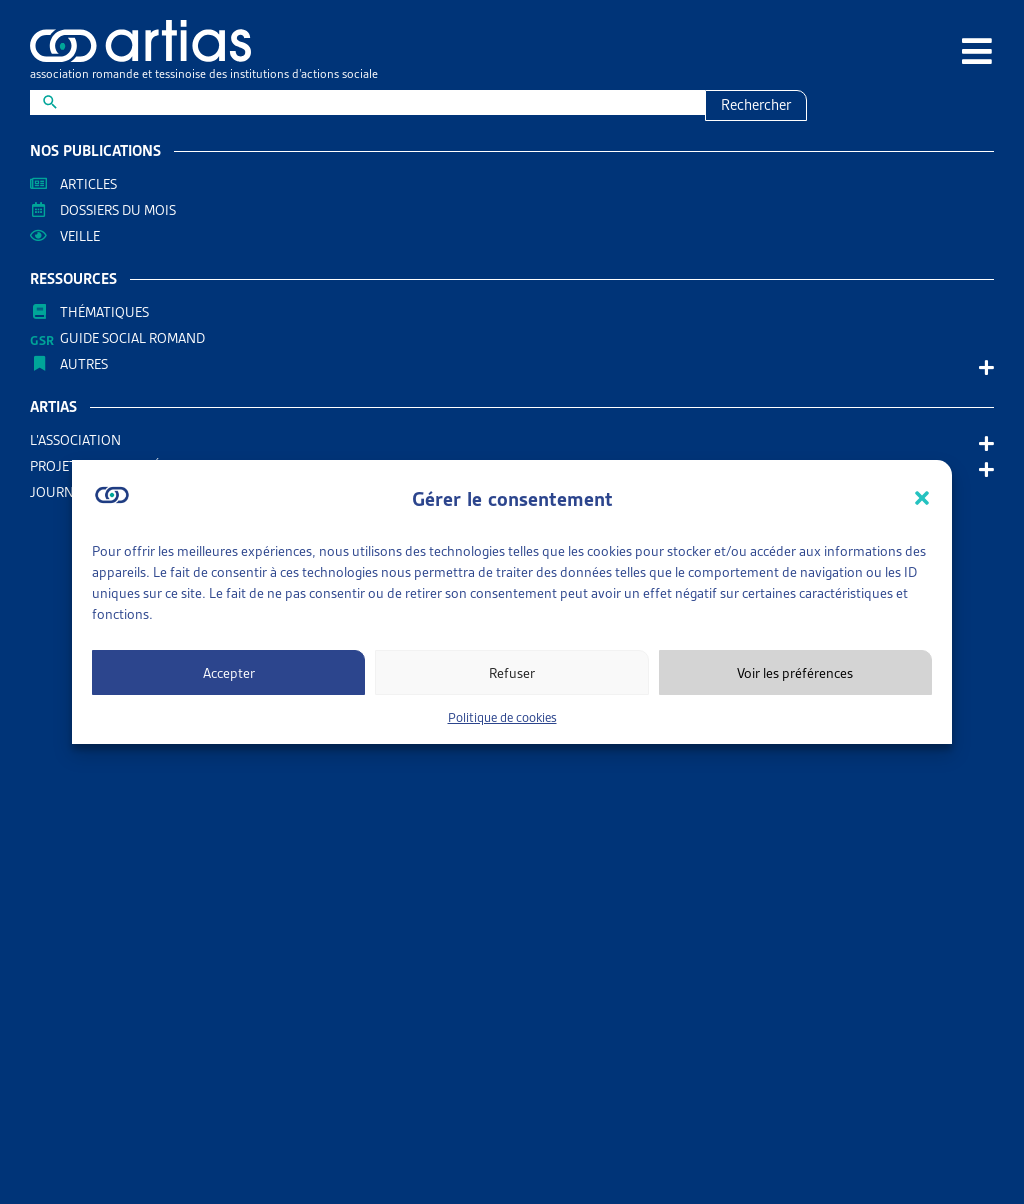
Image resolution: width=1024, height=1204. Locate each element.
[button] (922, 498)
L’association (80, 440)
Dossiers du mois (118, 210)
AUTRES (89, 364)
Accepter (229, 673)
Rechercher (756, 105)
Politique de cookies (502, 717)
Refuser (512, 673)
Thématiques (104, 312)
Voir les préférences (795, 673)
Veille (80, 236)
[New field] (380, 102)
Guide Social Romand (132, 338)
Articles (88, 184)
